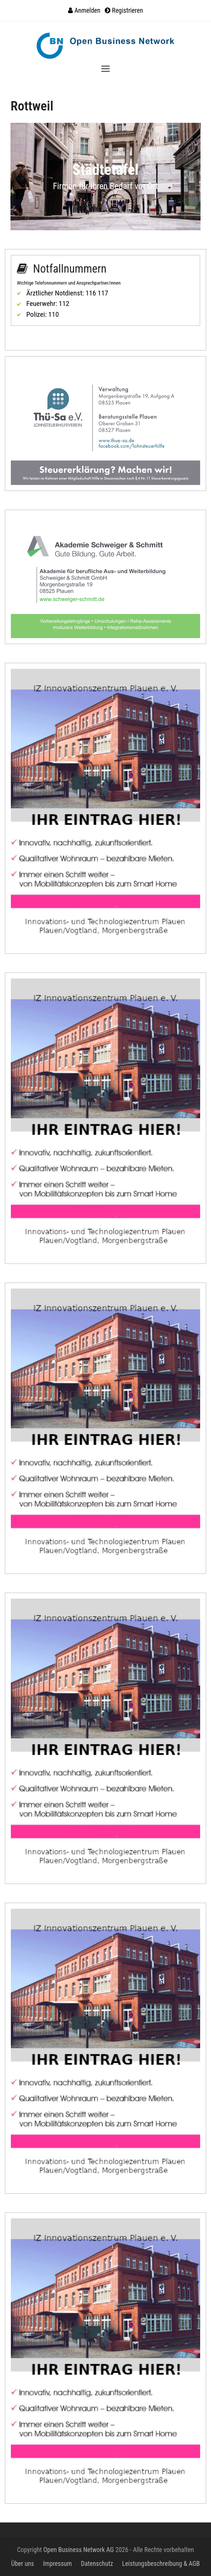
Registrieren (127, 10)
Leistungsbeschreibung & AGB (161, 2563)
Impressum (57, 2563)
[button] (105, 69)
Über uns (22, 2563)
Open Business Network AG (78, 2550)
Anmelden (87, 10)
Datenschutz (97, 2563)
